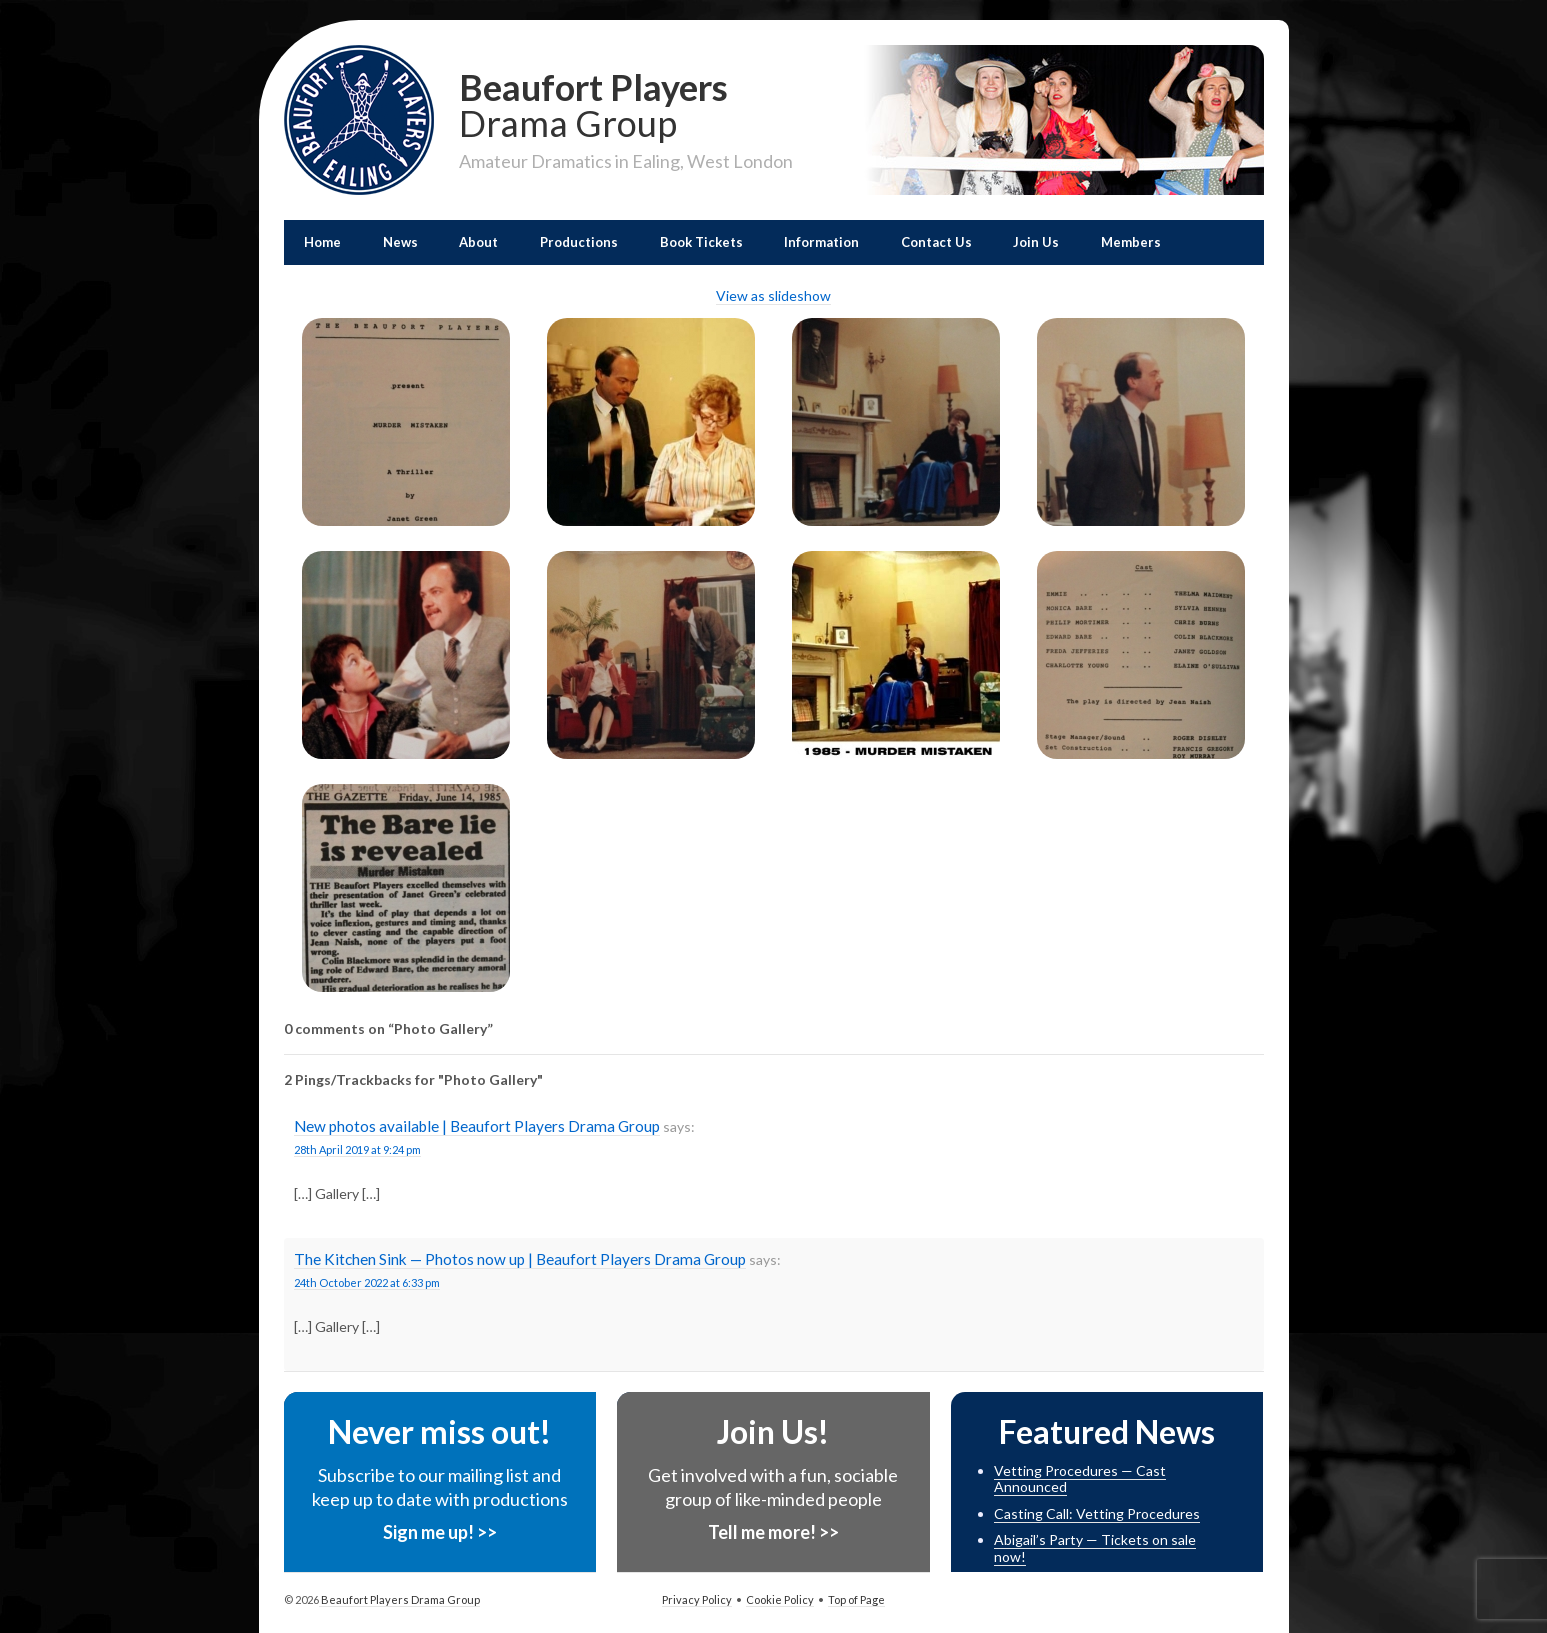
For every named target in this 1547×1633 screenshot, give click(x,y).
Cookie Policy (780, 1599)
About (478, 242)
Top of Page (856, 1599)
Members (1131, 242)
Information (821, 242)
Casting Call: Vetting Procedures (1097, 1513)
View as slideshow (773, 295)
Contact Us (936, 242)
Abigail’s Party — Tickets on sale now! (1095, 1548)
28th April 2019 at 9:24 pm (357, 1149)
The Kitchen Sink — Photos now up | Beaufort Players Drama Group (520, 1259)
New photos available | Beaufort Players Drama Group (477, 1126)
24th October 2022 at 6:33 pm (367, 1282)
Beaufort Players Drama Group (399, 1599)
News (400, 242)
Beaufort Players (626, 103)
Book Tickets (701, 242)
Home (322, 242)
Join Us (1036, 242)
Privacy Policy (697, 1599)
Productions (579, 242)
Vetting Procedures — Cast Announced (1080, 1479)
